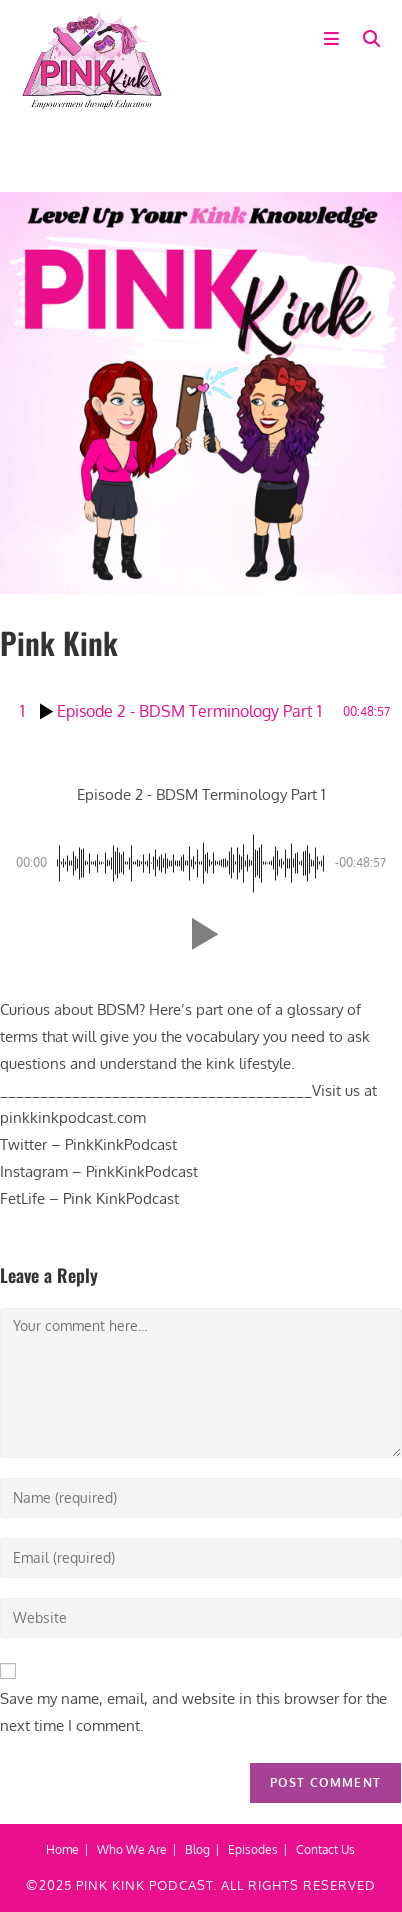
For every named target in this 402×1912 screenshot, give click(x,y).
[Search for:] (365, 39)
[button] (201, 934)
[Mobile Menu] (336, 39)
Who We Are (132, 1849)
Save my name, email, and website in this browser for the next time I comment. (193, 1712)
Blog (197, 1849)
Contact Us (325, 1849)
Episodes (253, 1849)
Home (62, 1849)
